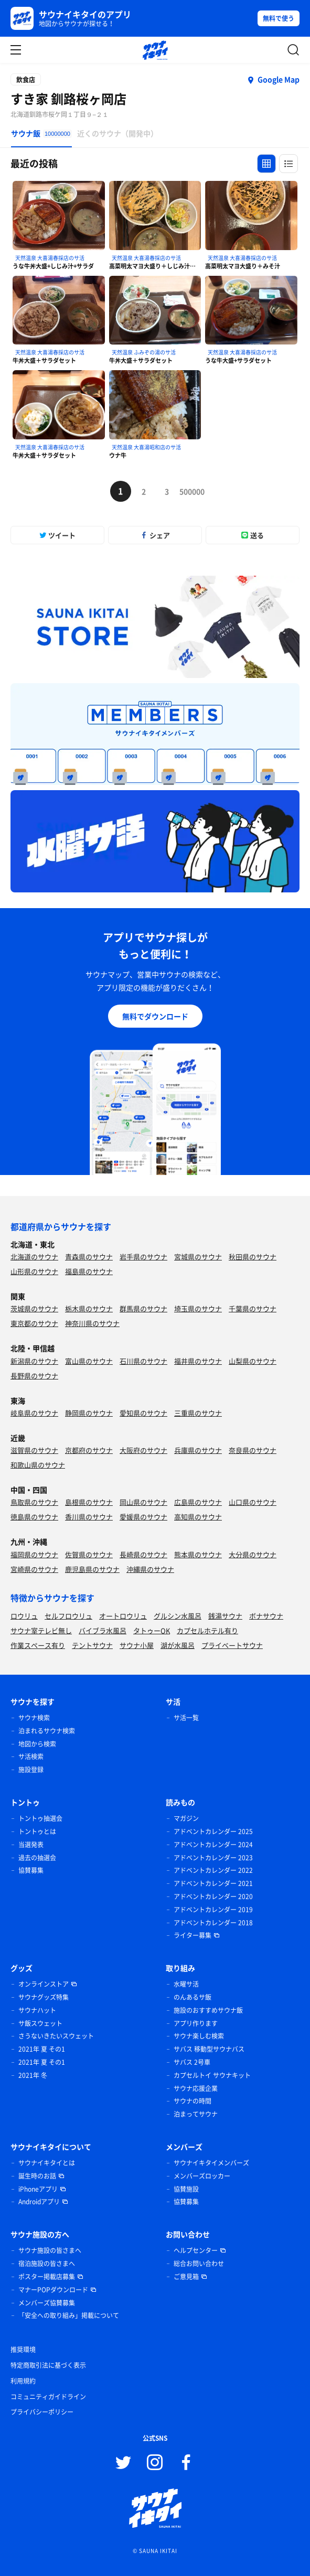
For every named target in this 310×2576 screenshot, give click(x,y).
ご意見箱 (186, 2276)
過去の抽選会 (37, 1857)
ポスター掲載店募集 (46, 2276)
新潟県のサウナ (34, 1361)
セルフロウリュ (68, 1616)
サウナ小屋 (137, 1645)
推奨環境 (23, 2349)
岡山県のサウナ (143, 1502)
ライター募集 (192, 1935)
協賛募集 (31, 1870)
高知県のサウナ (198, 1517)
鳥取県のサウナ (34, 1502)
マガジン (186, 1818)
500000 (189, 491)
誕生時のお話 (37, 2176)
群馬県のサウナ (143, 1308)
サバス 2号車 (192, 2062)
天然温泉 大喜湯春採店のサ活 (49, 258)
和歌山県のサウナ (37, 1465)
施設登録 (31, 1769)
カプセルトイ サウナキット (212, 2075)
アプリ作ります (196, 2023)
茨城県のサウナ (34, 1308)
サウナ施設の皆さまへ (49, 2250)
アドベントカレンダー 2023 (213, 1857)
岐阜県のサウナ (34, 1413)
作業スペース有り (37, 1645)
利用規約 (23, 2381)
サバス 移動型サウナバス (209, 2049)
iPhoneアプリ (38, 2189)
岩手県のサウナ (143, 1257)
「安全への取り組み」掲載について (68, 2315)
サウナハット (37, 2010)
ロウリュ (24, 1616)
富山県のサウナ (89, 1361)
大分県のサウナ (252, 1554)
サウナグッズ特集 (43, 1997)
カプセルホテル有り (207, 1630)
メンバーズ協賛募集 (46, 2303)
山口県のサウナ (252, 1502)
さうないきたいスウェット (56, 2036)
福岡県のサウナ (34, 1554)
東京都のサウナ (34, 1323)
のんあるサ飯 (192, 1997)
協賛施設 (186, 2189)
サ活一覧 (186, 1717)
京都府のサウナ (89, 1450)
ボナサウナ (266, 1616)
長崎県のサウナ (143, 1554)
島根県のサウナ (89, 1502)
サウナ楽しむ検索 (199, 2036)
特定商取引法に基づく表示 (48, 2365)
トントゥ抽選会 (40, 1818)
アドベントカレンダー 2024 (213, 1844)
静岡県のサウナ (89, 1413)
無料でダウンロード (155, 1016)
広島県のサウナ (198, 1502)
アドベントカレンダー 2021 (213, 1883)
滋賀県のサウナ (34, 1450)
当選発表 (31, 1844)
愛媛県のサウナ (143, 1517)
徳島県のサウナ (34, 1517)
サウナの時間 (192, 2101)
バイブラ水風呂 (102, 1630)
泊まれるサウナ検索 (46, 1731)
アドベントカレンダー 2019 (213, 1909)
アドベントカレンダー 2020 (213, 1896)
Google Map (279, 79)
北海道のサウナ (34, 1257)
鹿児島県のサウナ (92, 1569)
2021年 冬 (32, 2075)
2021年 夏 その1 (41, 2049)
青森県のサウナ (89, 1257)
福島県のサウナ (89, 1271)
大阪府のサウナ (143, 1450)
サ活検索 (31, 1756)
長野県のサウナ (34, 1376)
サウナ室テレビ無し (41, 1630)
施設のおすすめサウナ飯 (208, 2010)
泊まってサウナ (196, 2114)
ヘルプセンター (196, 2250)
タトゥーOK (151, 1630)
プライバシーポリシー (41, 2412)
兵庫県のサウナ (198, 1450)
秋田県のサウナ (252, 1257)
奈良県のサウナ (252, 1450)
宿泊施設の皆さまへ (46, 2263)
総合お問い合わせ (199, 2263)
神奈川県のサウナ (92, 1323)
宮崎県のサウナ (34, 1569)
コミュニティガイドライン (48, 2396)
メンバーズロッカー (202, 2176)
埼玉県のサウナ (198, 1308)
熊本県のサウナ (198, 1554)
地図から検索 (37, 1744)
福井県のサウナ (198, 1361)
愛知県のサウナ (143, 1413)
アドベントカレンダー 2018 (213, 1922)
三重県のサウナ (198, 1413)
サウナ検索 (34, 1717)
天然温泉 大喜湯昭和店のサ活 (146, 447)
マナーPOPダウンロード (53, 2289)
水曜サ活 (186, 1984)
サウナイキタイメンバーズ (211, 2163)
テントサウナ (92, 1645)
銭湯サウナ (225, 1616)
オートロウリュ (123, 1616)
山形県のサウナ (34, 1271)
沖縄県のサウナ (150, 1569)
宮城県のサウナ (198, 1257)
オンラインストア (43, 1984)
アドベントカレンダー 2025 (213, 1831)
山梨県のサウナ (252, 1361)
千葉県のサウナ (252, 1308)
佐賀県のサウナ (89, 1554)
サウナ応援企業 (196, 2088)
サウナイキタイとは (46, 2163)
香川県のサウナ (89, 1517)
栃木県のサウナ (89, 1308)
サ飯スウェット (40, 2023)
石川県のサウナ (143, 1361)
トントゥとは (37, 1831)
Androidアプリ (39, 2201)
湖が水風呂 (178, 1645)
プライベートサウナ (232, 1645)
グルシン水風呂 (177, 1616)
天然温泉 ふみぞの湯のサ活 (144, 352)
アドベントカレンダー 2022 (213, 1870)
